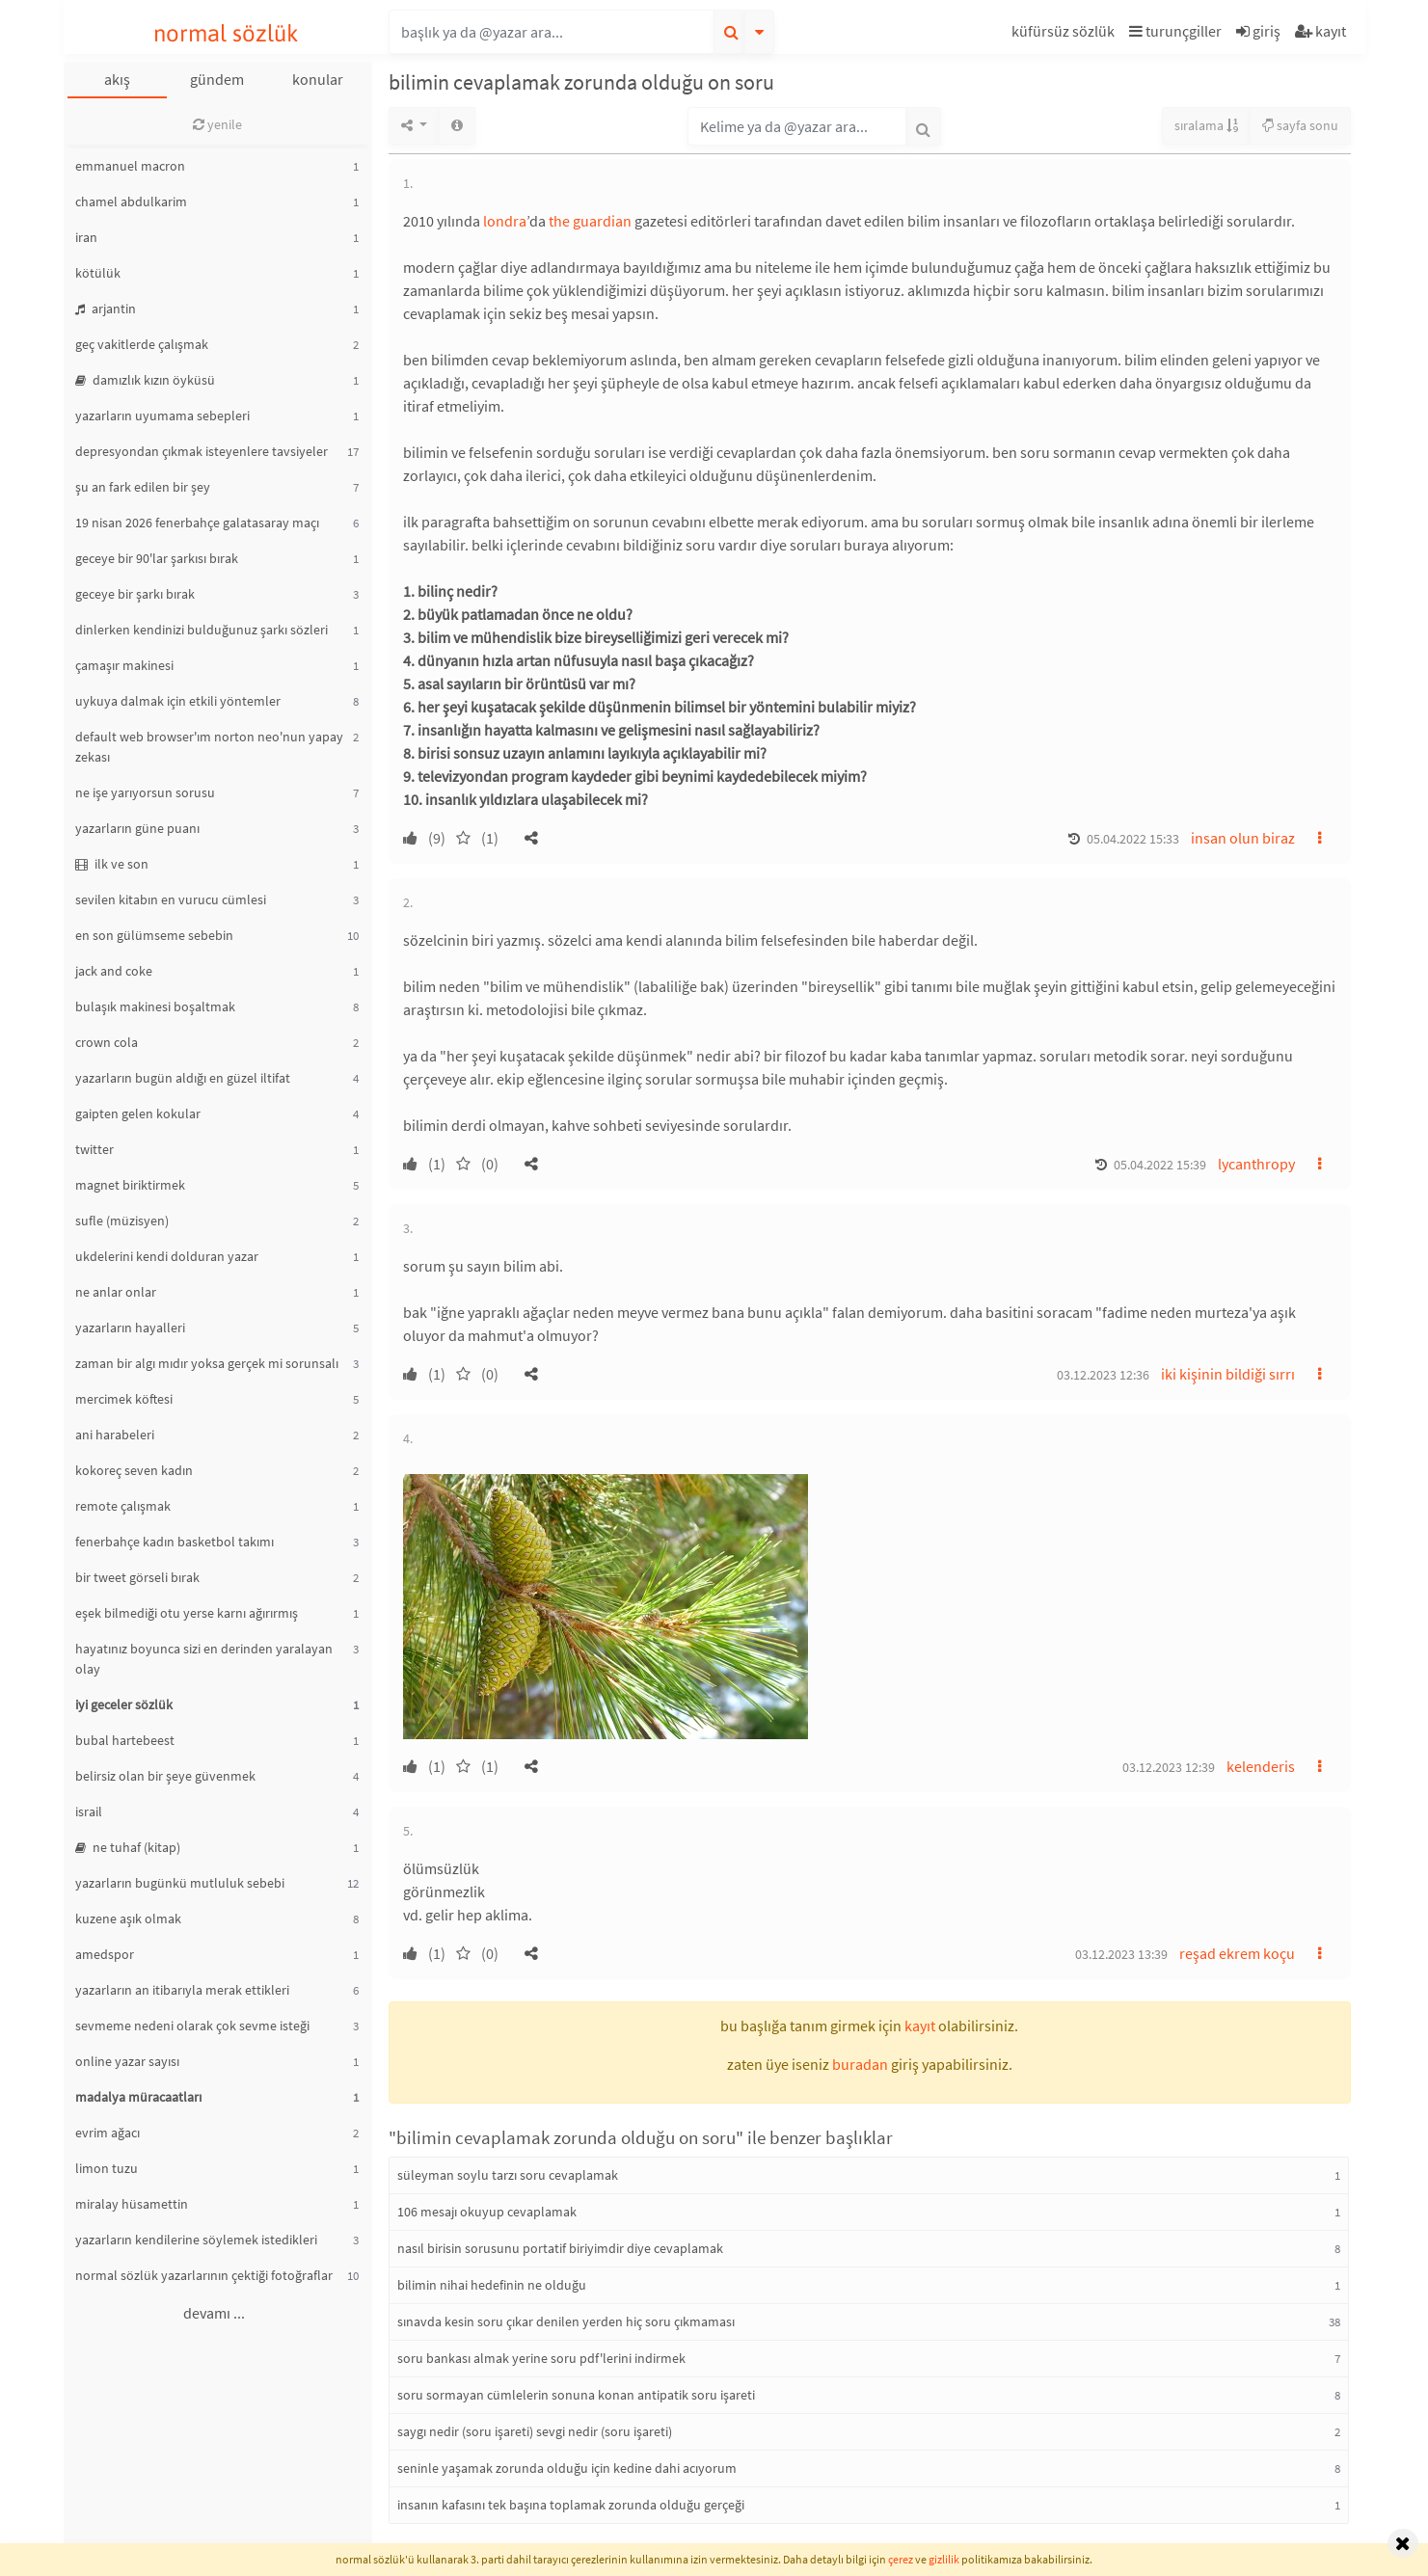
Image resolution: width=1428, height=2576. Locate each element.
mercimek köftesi (124, 1399)
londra (504, 220)
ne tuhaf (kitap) (127, 1847)
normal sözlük (226, 33)
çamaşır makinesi (124, 665)
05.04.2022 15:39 (1160, 1164)
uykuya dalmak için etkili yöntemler (178, 701)
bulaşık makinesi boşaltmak (155, 1006)
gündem (217, 79)
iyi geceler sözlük (124, 1704)
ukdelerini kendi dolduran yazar (166, 1256)
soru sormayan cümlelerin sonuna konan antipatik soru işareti (576, 2394)
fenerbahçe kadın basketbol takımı (174, 1541)
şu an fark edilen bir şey (142, 487)
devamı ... (214, 2312)
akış (117, 79)
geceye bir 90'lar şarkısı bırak (156, 558)
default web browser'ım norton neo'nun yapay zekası (209, 746)
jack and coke (113, 970)
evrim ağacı (107, 2132)
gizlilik (944, 2559)
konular (317, 79)
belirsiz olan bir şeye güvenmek (165, 1775)
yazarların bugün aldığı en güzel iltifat (182, 1078)
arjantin (105, 308)
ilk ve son (111, 863)
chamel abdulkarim (131, 201)
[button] (1065, 34)
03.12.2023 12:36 (1103, 1374)
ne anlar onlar (115, 1292)
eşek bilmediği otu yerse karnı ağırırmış (186, 1613)
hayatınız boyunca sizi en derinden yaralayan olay (204, 1658)
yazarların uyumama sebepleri (162, 415)
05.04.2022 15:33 (1133, 838)
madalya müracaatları (138, 2097)
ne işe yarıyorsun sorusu (145, 792)
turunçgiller (1175, 30)
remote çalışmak (123, 1506)
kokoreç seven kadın (134, 1470)
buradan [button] (860, 2064)
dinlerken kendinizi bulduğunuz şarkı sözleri (201, 629)
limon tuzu (106, 2168)
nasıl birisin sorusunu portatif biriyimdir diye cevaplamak (560, 2248)
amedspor (104, 1954)
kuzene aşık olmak (128, 1918)
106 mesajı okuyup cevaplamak (487, 2211)
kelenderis (1260, 1766)
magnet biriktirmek (130, 1185)
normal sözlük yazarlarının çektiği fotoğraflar (204, 2275)
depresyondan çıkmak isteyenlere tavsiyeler (201, 451)
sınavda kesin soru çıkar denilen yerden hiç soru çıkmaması (566, 2321)
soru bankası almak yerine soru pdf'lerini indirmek (541, 2358)
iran (86, 237)
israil (88, 1811)
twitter (94, 1149)
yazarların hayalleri (130, 1327)
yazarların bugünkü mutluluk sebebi (179, 1883)
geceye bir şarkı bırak (135, 594)
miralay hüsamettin (131, 2204)
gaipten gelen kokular (138, 1113)
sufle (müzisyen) (122, 1220)
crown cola (106, 1042)
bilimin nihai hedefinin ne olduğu (491, 2285)
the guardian (590, 220)
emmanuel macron (130, 165)
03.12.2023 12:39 (1168, 1767)
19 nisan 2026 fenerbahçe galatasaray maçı (197, 522)
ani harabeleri (114, 1434)
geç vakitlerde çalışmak (141, 344)
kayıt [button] (919, 2025)
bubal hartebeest (125, 1740)
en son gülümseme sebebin (154, 935)
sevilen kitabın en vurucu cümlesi (170, 899)
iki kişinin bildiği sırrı (1228, 1373)
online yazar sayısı (127, 2061)
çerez (900, 2559)
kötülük (98, 273)
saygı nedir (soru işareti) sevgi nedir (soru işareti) (534, 2431)
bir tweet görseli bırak (137, 1577)
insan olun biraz (1243, 837)
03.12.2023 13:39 (1121, 1954)
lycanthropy (1256, 1163)
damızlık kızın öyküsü (145, 380)
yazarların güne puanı (137, 828)
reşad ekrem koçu (1237, 1953)
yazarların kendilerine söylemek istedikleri (196, 2239)
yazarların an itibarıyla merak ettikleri (182, 1990)
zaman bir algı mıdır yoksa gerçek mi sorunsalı (206, 1363)
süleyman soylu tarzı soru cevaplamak (507, 2175)
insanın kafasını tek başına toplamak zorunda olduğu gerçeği (570, 2504)
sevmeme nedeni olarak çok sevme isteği (192, 2025)
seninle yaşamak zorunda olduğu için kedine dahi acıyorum (567, 2468)
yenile (217, 124)
